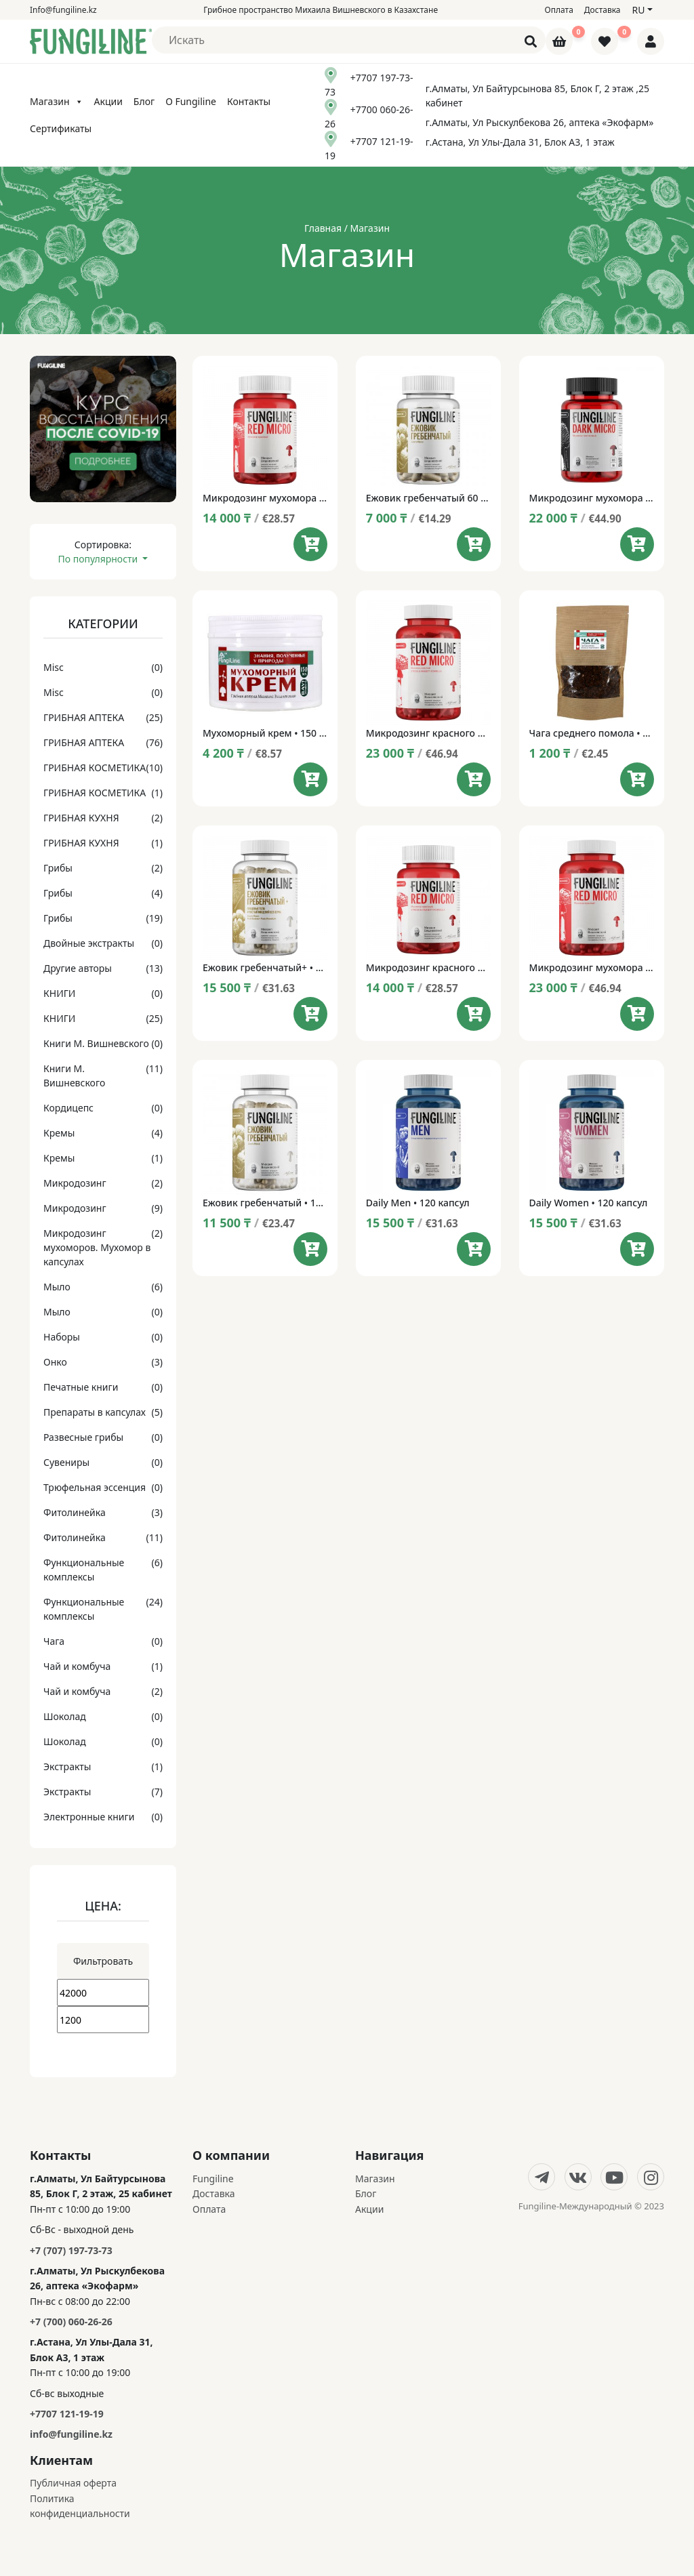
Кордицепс (68, 1107)
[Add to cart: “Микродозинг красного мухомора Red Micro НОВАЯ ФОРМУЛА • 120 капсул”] (474, 779)
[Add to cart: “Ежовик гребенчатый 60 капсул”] (474, 544)
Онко (55, 1361)
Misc (53, 667)
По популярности (99, 558)
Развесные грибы (83, 1437)
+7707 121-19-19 (67, 2413)
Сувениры (66, 1462)
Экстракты (67, 1766)
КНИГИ (59, 993)
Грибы (58, 867)
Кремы (59, 1132)
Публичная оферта (73, 2482)
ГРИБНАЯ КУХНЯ (81, 817)
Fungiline (213, 2178)
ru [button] (638, 9)
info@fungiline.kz (71, 2434)
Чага (53, 1641)
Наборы (61, 1336)
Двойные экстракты (88, 943)
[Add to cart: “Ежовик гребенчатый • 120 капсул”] (310, 1249)
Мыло (56, 1286)
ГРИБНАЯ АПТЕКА (83, 717)
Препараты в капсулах (94, 1412)
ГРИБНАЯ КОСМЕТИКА (94, 767)
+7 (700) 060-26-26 (71, 2321)
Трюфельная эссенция (94, 1487)
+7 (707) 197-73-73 (71, 2250)
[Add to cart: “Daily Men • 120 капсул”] (474, 1249)
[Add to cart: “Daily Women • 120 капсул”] (637, 1249)
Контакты (248, 101)
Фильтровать (103, 1961)
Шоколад (64, 1716)
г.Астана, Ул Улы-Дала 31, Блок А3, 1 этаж (520, 142)
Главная (323, 228)
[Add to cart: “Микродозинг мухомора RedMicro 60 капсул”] (310, 544)
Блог (144, 101)
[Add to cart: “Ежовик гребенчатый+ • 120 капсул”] (310, 1014)
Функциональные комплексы (83, 1569)
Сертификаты (60, 128)
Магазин (56, 101)
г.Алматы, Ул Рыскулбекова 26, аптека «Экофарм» (540, 122)
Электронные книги (88, 1816)
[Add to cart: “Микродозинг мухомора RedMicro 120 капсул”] (637, 1014)
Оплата (559, 10)
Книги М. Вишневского (96, 1043)
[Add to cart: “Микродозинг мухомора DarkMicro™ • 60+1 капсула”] (637, 544)
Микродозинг (74, 1183)
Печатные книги (80, 1387)
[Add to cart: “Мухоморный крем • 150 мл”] (310, 779)
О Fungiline (190, 101)
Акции (108, 101)
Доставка (602, 10)
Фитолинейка (74, 1512)
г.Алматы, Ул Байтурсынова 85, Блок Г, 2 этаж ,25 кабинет (537, 95)
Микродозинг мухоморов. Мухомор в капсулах (96, 1247)
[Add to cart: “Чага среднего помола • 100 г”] (637, 779)
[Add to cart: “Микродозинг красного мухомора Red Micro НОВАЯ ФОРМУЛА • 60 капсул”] (474, 1014)
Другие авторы (77, 968)
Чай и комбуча (76, 1666)
